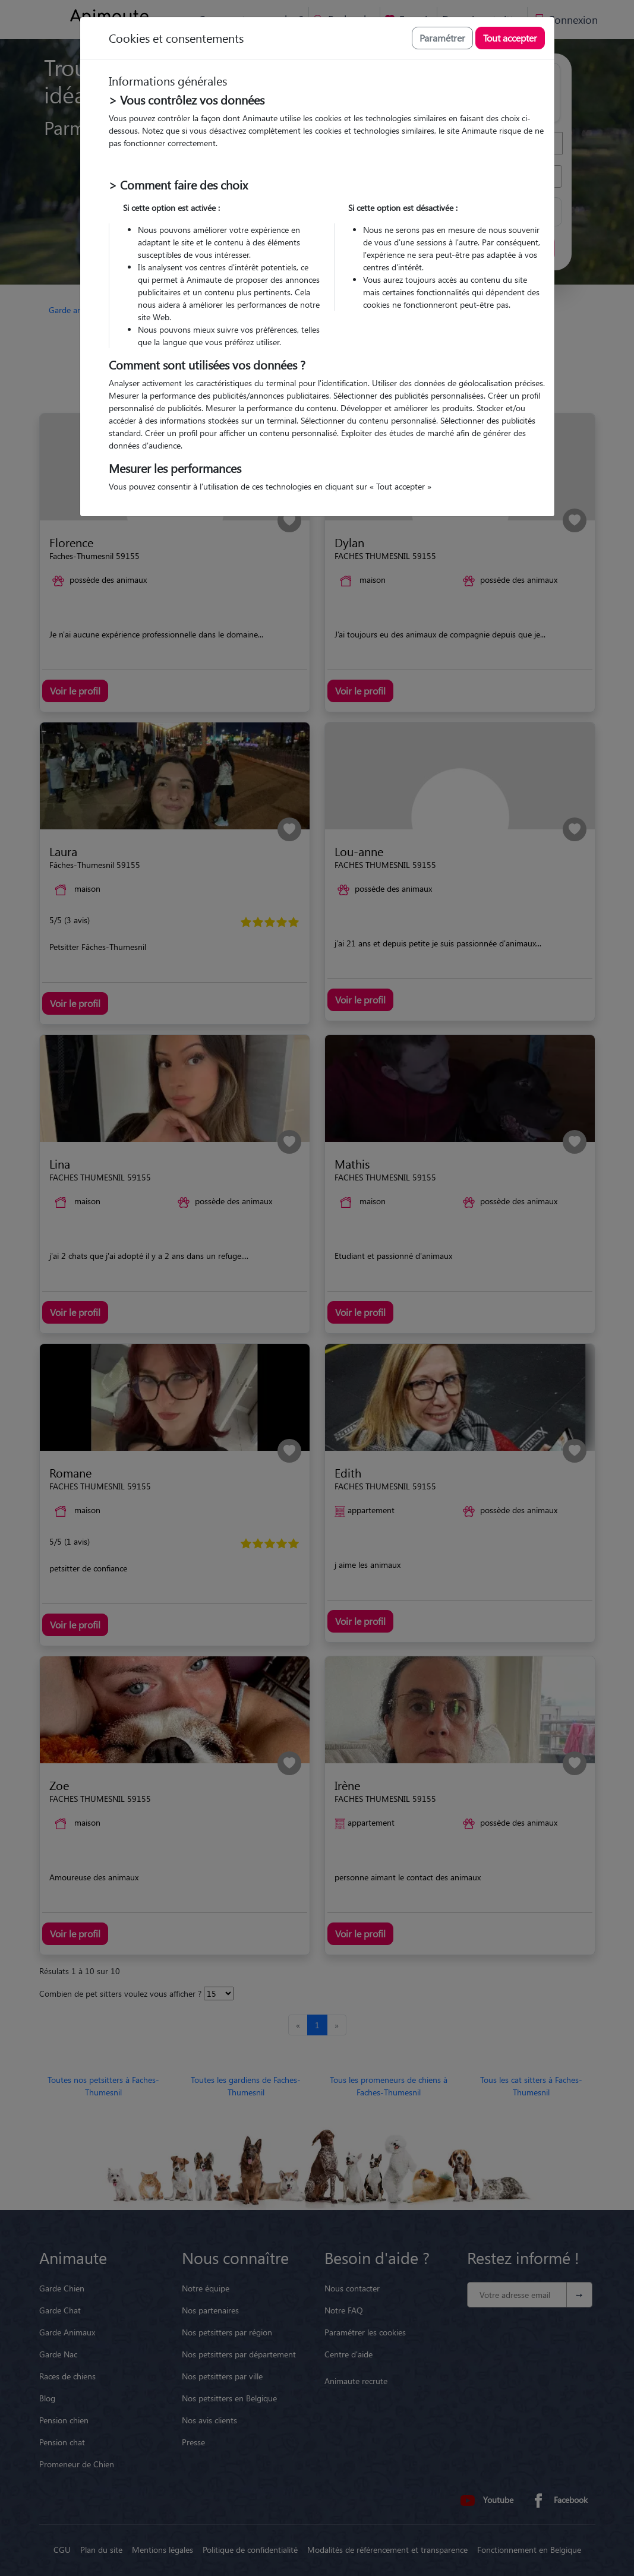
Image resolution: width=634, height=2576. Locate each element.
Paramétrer (442, 37)
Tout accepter (510, 37)
